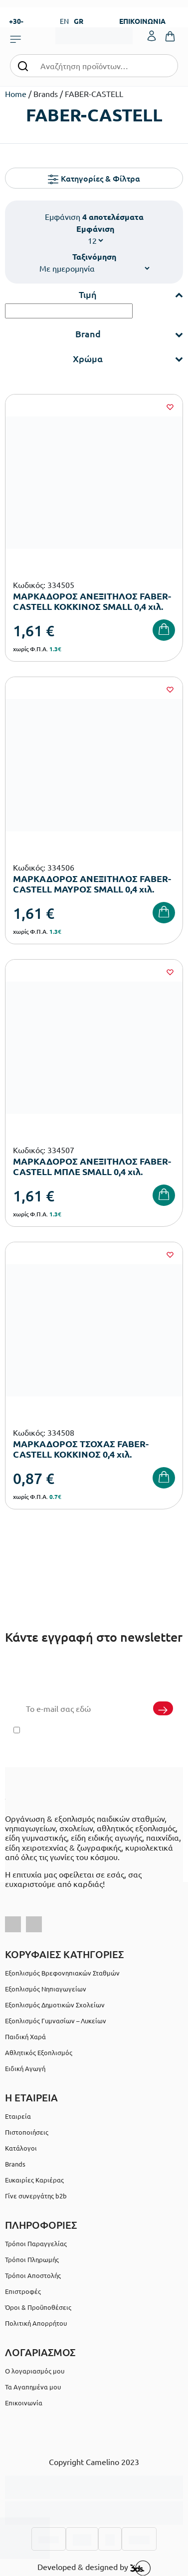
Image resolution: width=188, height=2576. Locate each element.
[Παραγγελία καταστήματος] (94, 268)
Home (15, 94)
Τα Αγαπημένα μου (33, 2386)
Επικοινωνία (23, 2402)
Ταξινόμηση (94, 256)
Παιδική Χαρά (25, 2036)
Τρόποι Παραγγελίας (36, 2243)
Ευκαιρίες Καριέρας (34, 2180)
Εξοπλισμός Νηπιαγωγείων (45, 1988)
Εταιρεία (18, 2116)
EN (64, 20)
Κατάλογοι (21, 2148)
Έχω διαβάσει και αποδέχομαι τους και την (94, 1736)
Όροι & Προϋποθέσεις (38, 2307)
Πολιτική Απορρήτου (123, 1742)
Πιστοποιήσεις (26, 2132)
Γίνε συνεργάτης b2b (36, 2195)
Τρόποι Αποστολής (33, 2275)
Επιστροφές (23, 2291)
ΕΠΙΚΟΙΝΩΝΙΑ (142, 20)
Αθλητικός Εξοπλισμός (38, 2052)
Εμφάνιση (95, 228)
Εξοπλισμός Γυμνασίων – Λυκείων (55, 2020)
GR (78, 20)
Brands (15, 2164)
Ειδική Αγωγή (25, 2068)
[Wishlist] (170, 406)
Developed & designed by (94, 2568)
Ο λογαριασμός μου (34, 2371)
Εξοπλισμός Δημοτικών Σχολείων (55, 2004)
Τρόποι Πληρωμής (32, 2259)
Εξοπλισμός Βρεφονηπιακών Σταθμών (62, 1973)
